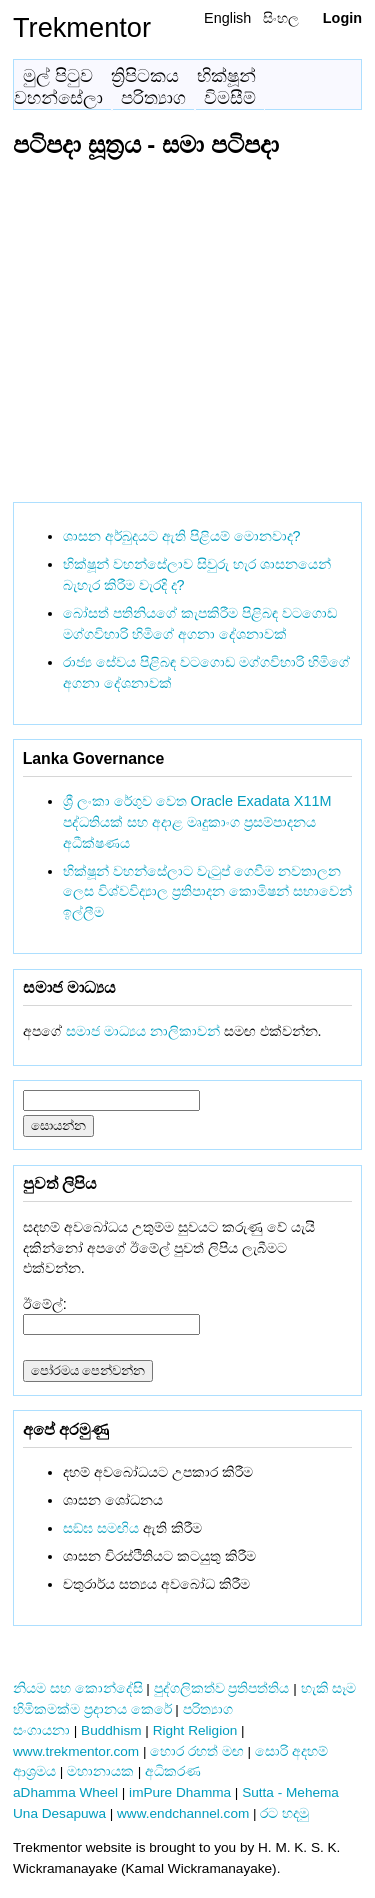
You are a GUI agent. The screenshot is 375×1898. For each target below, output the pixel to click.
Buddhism (111, 1730)
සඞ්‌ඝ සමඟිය (101, 1528)
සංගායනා (41, 1730)
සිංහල (281, 18)
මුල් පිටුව (58, 76)
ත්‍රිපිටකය (145, 76)
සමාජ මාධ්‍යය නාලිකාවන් (143, 1031)
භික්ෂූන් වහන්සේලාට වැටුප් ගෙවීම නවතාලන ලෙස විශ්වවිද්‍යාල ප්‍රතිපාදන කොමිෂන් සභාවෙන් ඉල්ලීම (207, 892)
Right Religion (195, 1730)
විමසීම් (230, 98)
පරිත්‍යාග (153, 98)
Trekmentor (82, 27)
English (227, 18)
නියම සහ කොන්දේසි (78, 1688)
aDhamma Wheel (65, 1792)
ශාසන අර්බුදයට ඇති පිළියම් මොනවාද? (182, 536)
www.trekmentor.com (76, 1751)
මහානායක (100, 1771)
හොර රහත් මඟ (197, 1751)
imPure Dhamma (180, 1792)
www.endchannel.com (183, 1813)
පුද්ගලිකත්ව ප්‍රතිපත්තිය (222, 1688)
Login (342, 18)
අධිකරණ (173, 1771)
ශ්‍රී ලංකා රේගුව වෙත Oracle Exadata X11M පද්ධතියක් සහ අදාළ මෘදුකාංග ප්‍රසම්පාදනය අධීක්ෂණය (197, 822)
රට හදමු (284, 1813)
